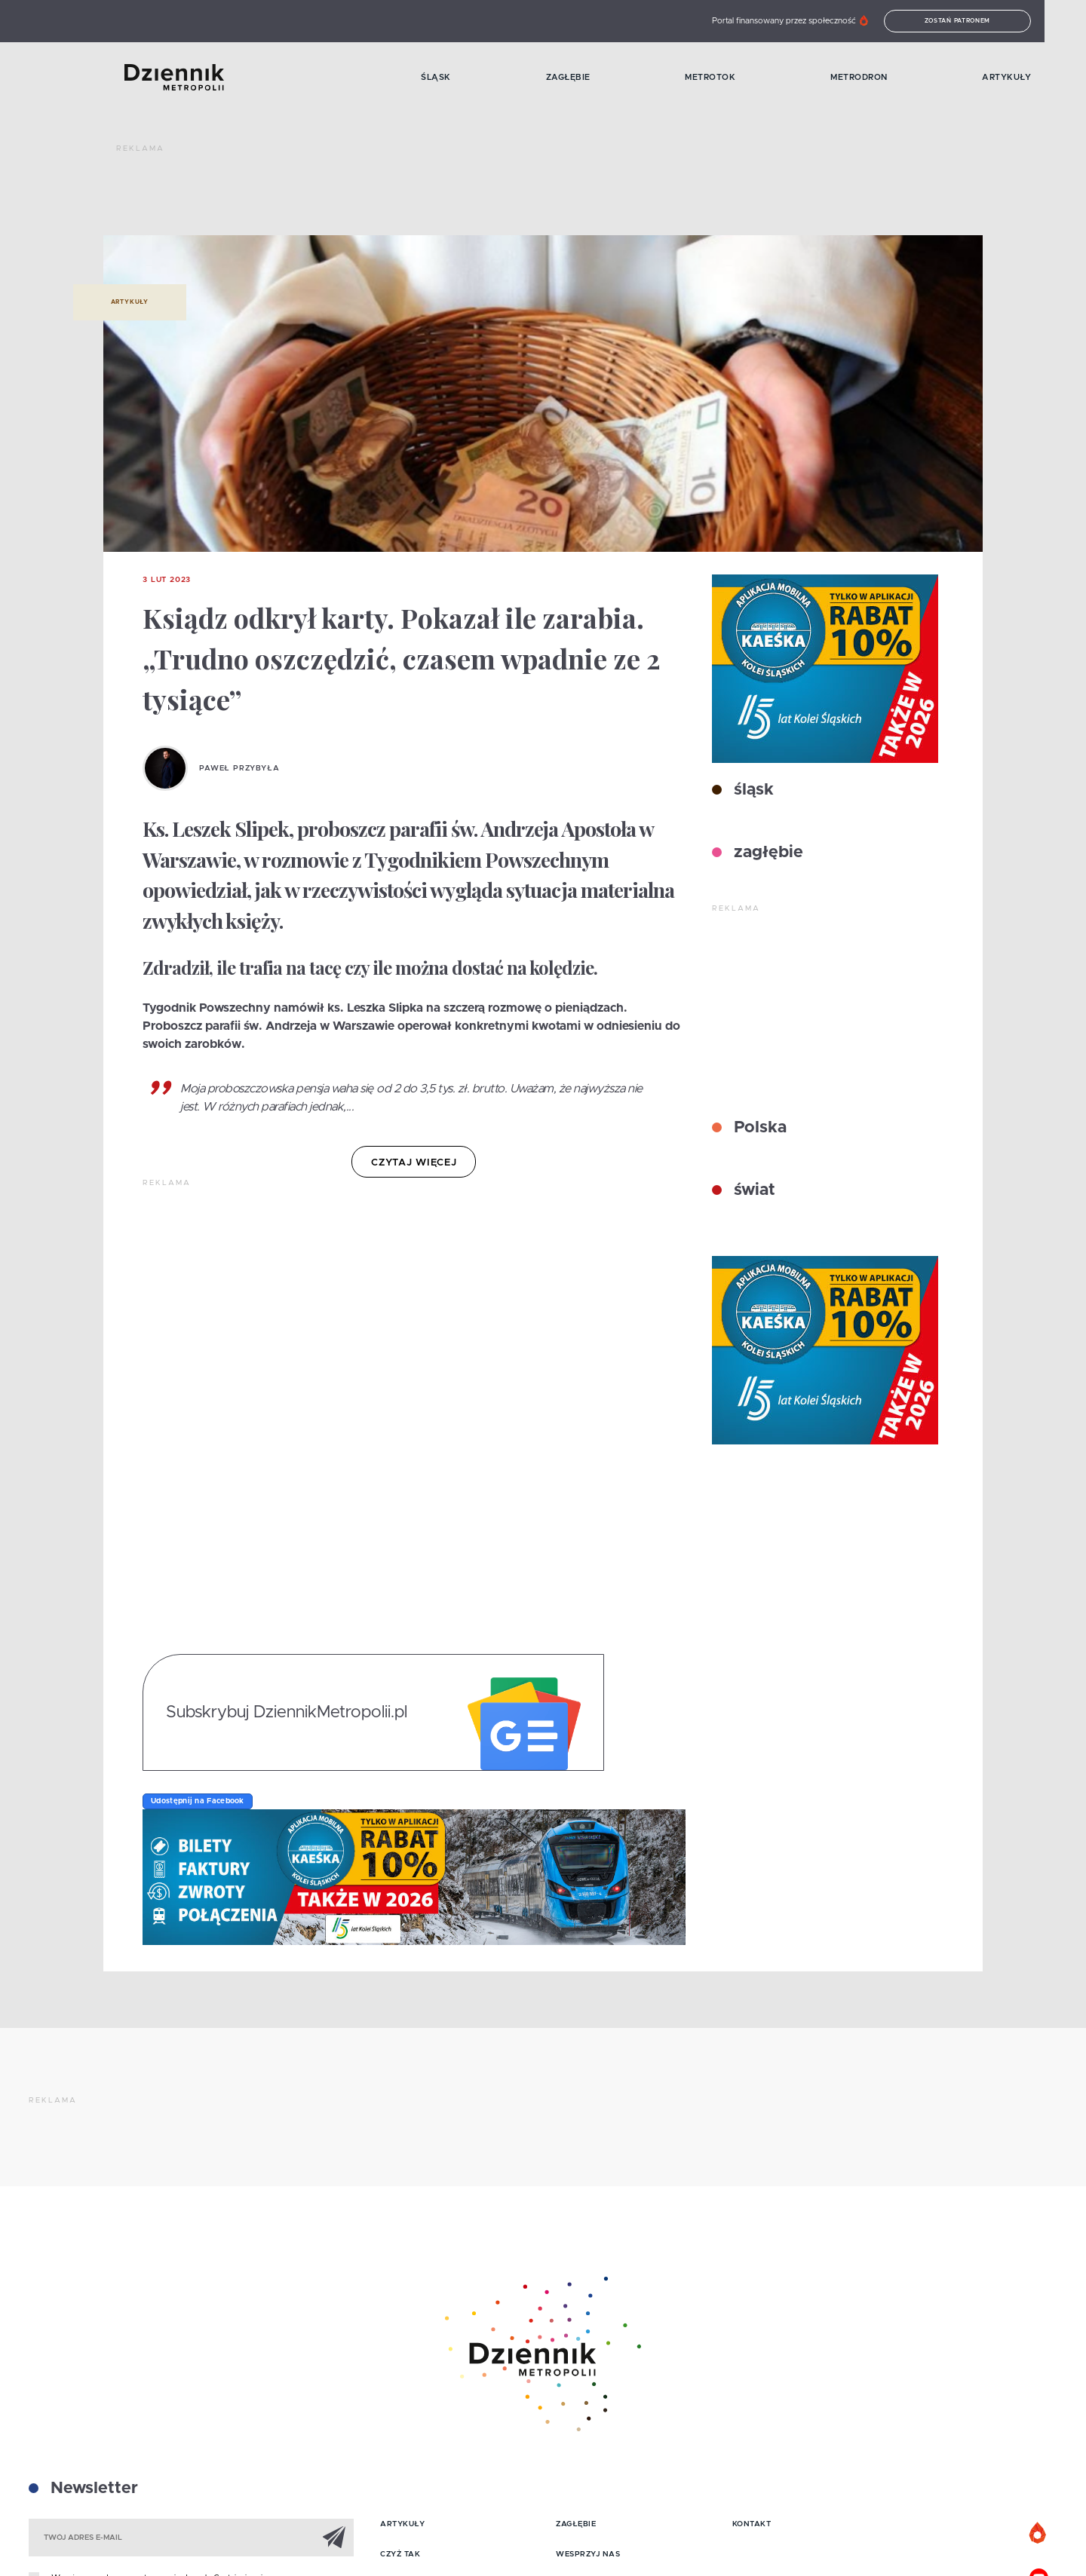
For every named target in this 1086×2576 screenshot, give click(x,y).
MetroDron (883, 77)
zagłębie (766, 852)
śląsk (751, 790)
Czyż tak (400, 2554)
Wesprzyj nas (588, 2554)
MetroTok (732, 77)
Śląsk (454, 77)
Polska (758, 1128)
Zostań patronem (983, 21)
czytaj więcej (413, 1163)
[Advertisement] (390, 196)
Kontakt (752, 2524)
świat (752, 1190)
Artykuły (1032, 77)
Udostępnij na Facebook (197, 1801)
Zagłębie (588, 77)
